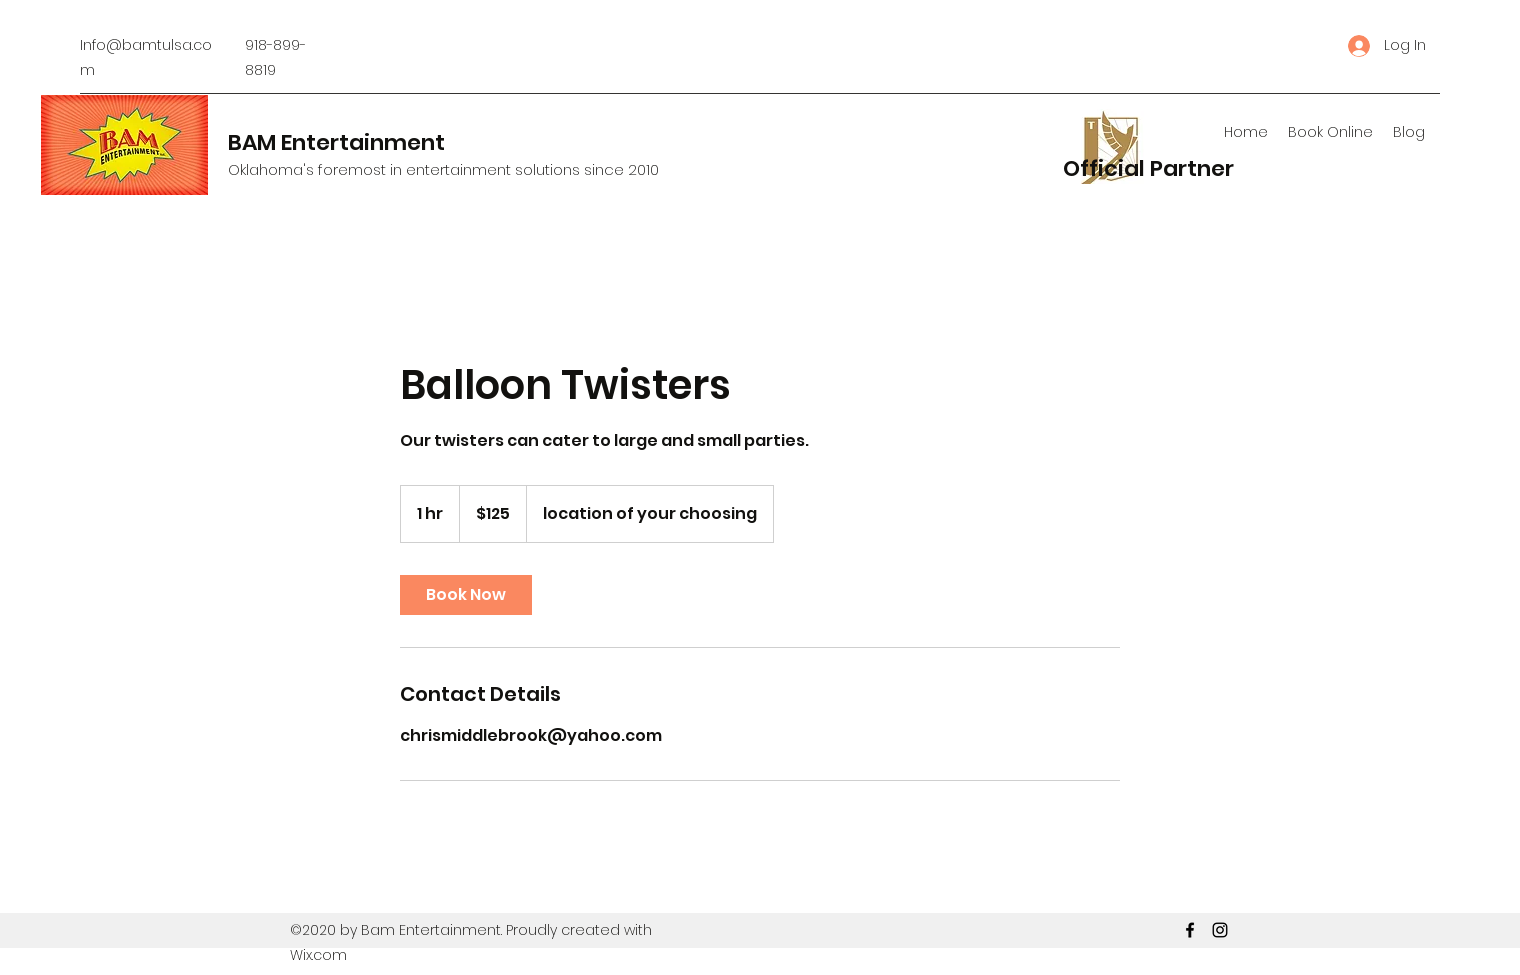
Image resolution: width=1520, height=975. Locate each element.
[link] (466, 595)
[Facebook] (1190, 930)
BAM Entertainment (336, 142)
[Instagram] (1220, 930)
